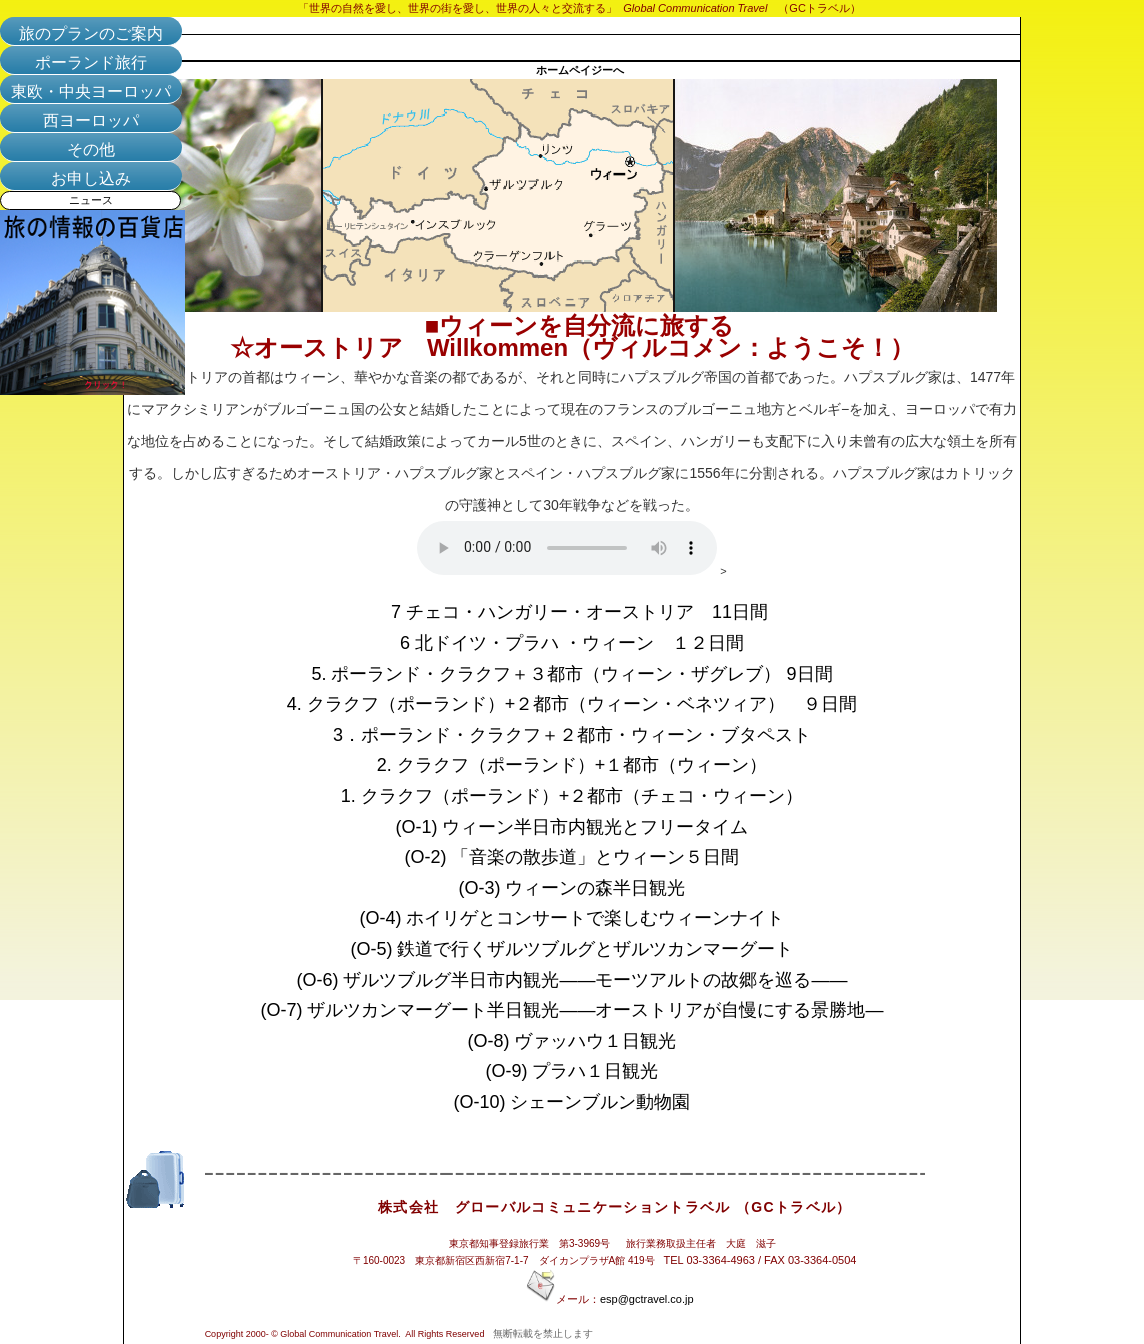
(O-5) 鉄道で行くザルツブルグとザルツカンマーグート (581, 949)
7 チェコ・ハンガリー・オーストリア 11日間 (579, 612)
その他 (91, 149)
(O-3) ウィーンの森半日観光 (572, 888)
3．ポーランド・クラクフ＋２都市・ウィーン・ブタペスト (572, 735)
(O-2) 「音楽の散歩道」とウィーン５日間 (584, 857)
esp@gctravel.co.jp (647, 1299)
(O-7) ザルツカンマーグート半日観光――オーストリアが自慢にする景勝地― (572, 1010)
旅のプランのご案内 (91, 33)
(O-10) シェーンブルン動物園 (571, 1102)
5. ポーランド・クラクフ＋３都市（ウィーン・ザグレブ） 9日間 (571, 674)
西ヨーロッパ (91, 120)
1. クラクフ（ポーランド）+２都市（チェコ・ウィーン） (572, 796)
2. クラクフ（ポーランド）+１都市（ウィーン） (572, 765)
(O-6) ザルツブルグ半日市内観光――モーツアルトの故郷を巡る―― (581, 980)
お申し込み (91, 178)
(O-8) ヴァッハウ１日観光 (581, 1041)
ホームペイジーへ (580, 70)
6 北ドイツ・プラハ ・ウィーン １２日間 (572, 643)
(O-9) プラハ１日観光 (581, 1071)
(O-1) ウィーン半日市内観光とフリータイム (572, 827)
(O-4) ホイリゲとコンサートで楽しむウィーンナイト (584, 918)
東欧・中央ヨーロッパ (91, 91)
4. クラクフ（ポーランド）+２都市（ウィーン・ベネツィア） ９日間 (572, 704)
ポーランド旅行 (91, 62)
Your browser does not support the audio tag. (567, 548)
